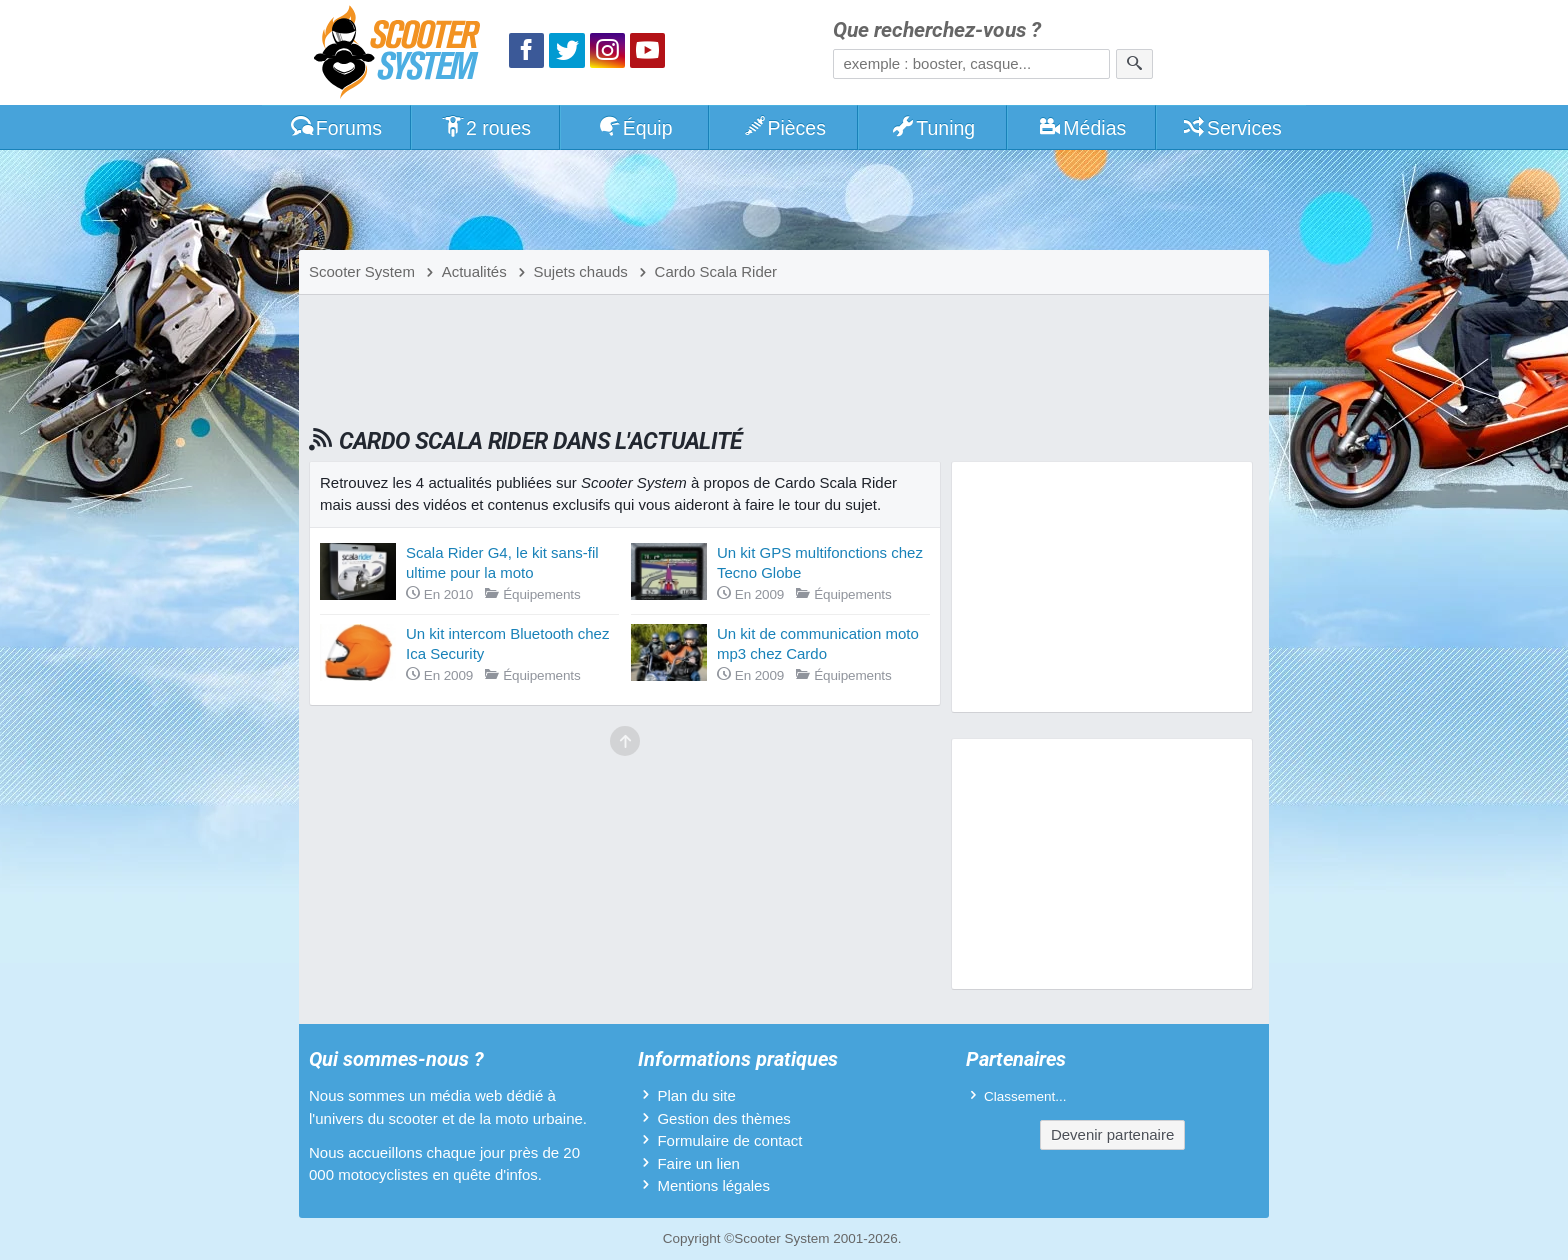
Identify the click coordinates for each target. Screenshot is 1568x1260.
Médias (1082, 128)
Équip (635, 128)
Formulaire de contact (729, 1140)
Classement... (1025, 1096)
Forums (336, 128)
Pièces (784, 128)
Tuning (933, 128)
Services (1231, 128)
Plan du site (696, 1095)
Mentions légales (713, 1185)
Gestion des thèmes (723, 1118)
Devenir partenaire (1112, 1134)
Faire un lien (698, 1163)
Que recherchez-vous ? (937, 30)
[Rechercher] (1134, 64)
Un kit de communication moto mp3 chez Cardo (818, 643)
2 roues (485, 128)
